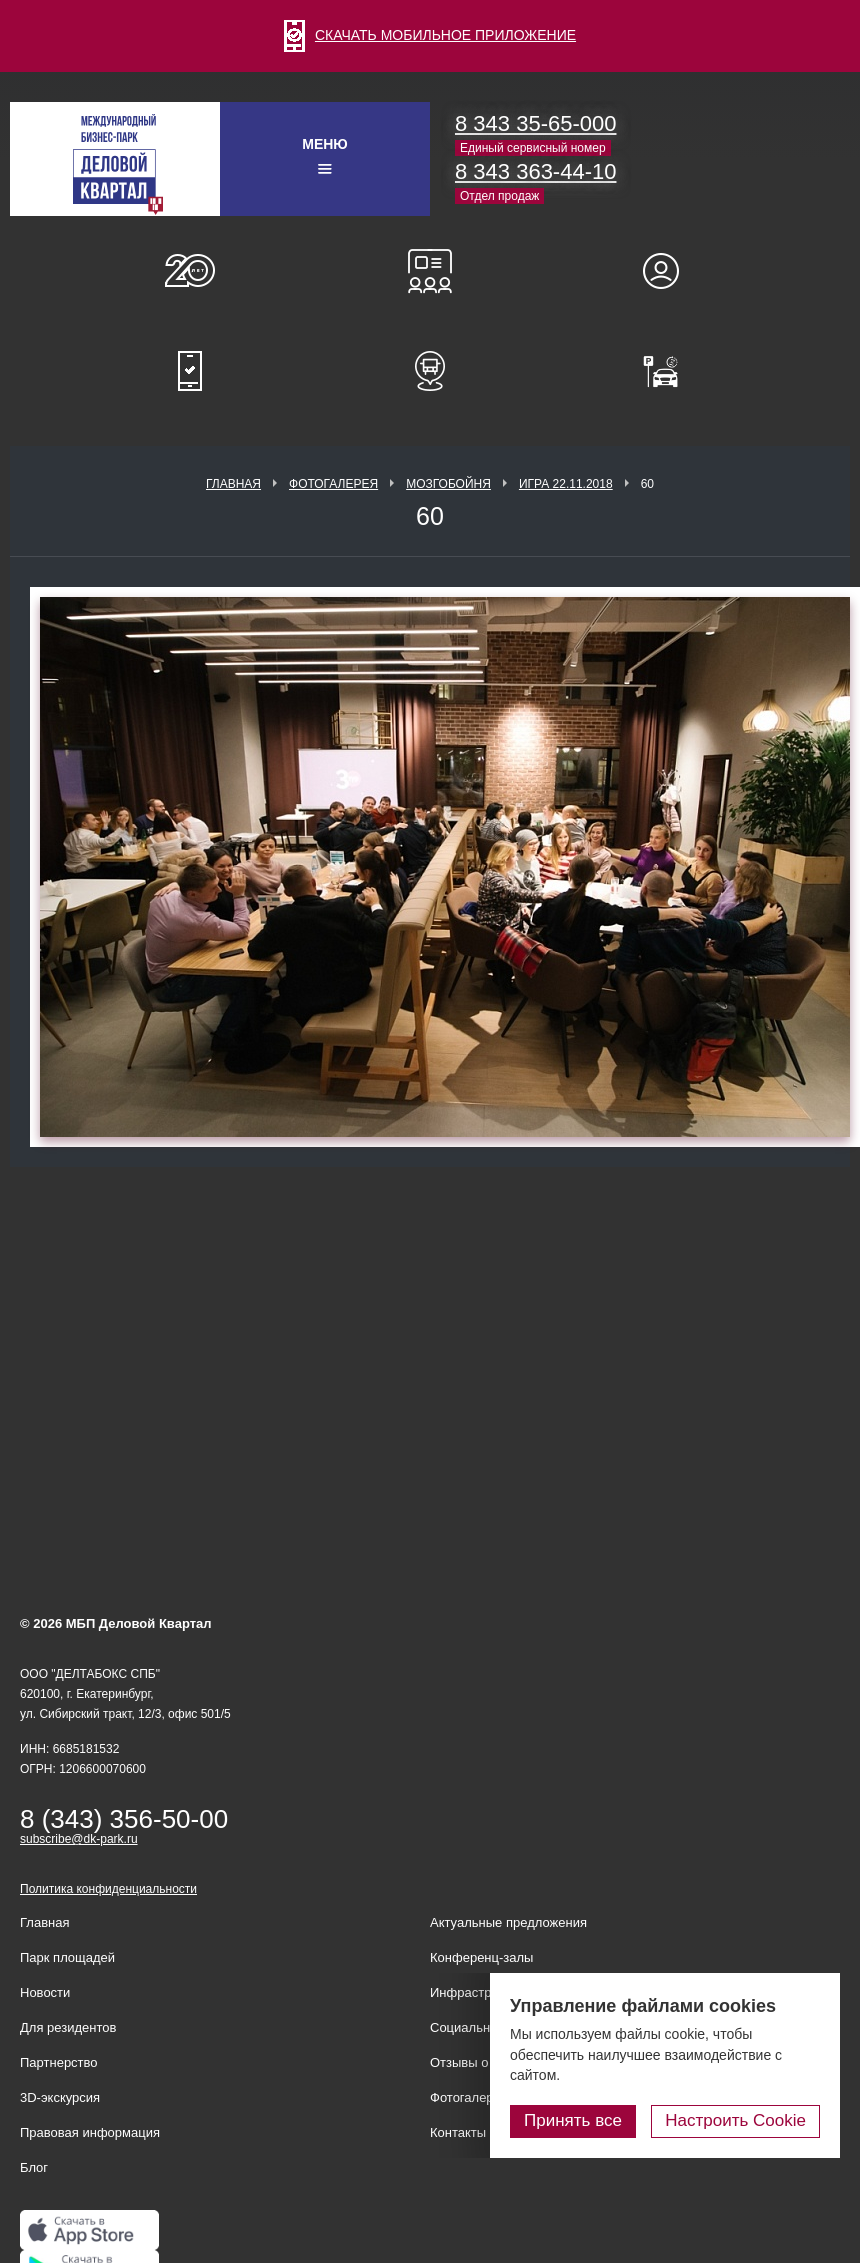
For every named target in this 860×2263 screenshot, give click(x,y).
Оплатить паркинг (670, 371)
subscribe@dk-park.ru (79, 1839)
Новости (45, 1992)
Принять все (573, 2120)
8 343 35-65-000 (535, 123)
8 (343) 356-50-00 (124, 1819)
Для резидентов (670, 271)
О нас (190, 271)
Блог (34, 2167)
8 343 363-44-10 (535, 171)
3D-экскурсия (60, 2097)
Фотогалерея (333, 484)
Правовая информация (90, 2132)
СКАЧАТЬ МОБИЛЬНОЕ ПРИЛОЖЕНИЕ (430, 35)
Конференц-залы (430, 271)
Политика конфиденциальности (108, 1889)
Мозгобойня (448, 484)
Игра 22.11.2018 (566, 484)
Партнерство (59, 2062)
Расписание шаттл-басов (430, 371)
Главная (233, 484)
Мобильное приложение (190, 371)
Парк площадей (67, 1957)
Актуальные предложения (508, 1922)
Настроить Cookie (735, 2120)
